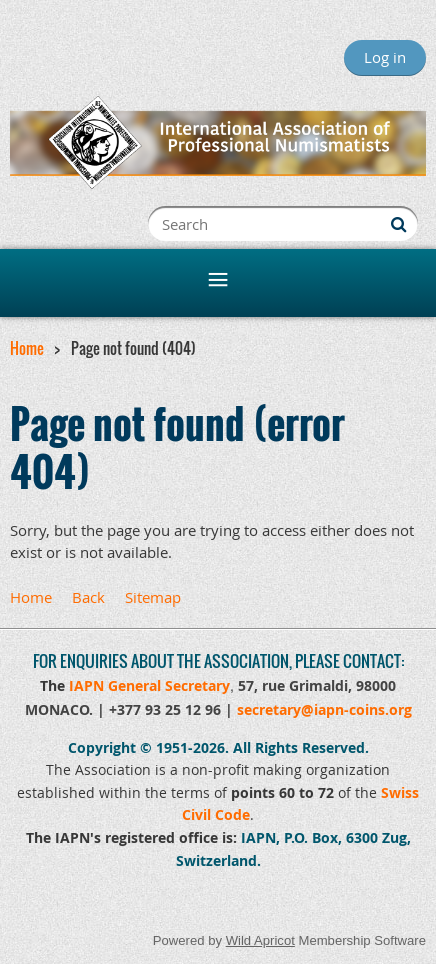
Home (27, 348)
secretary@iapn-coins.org (324, 709)
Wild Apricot (260, 940)
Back (88, 597)
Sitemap (153, 597)
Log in (385, 57)
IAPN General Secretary (149, 685)
